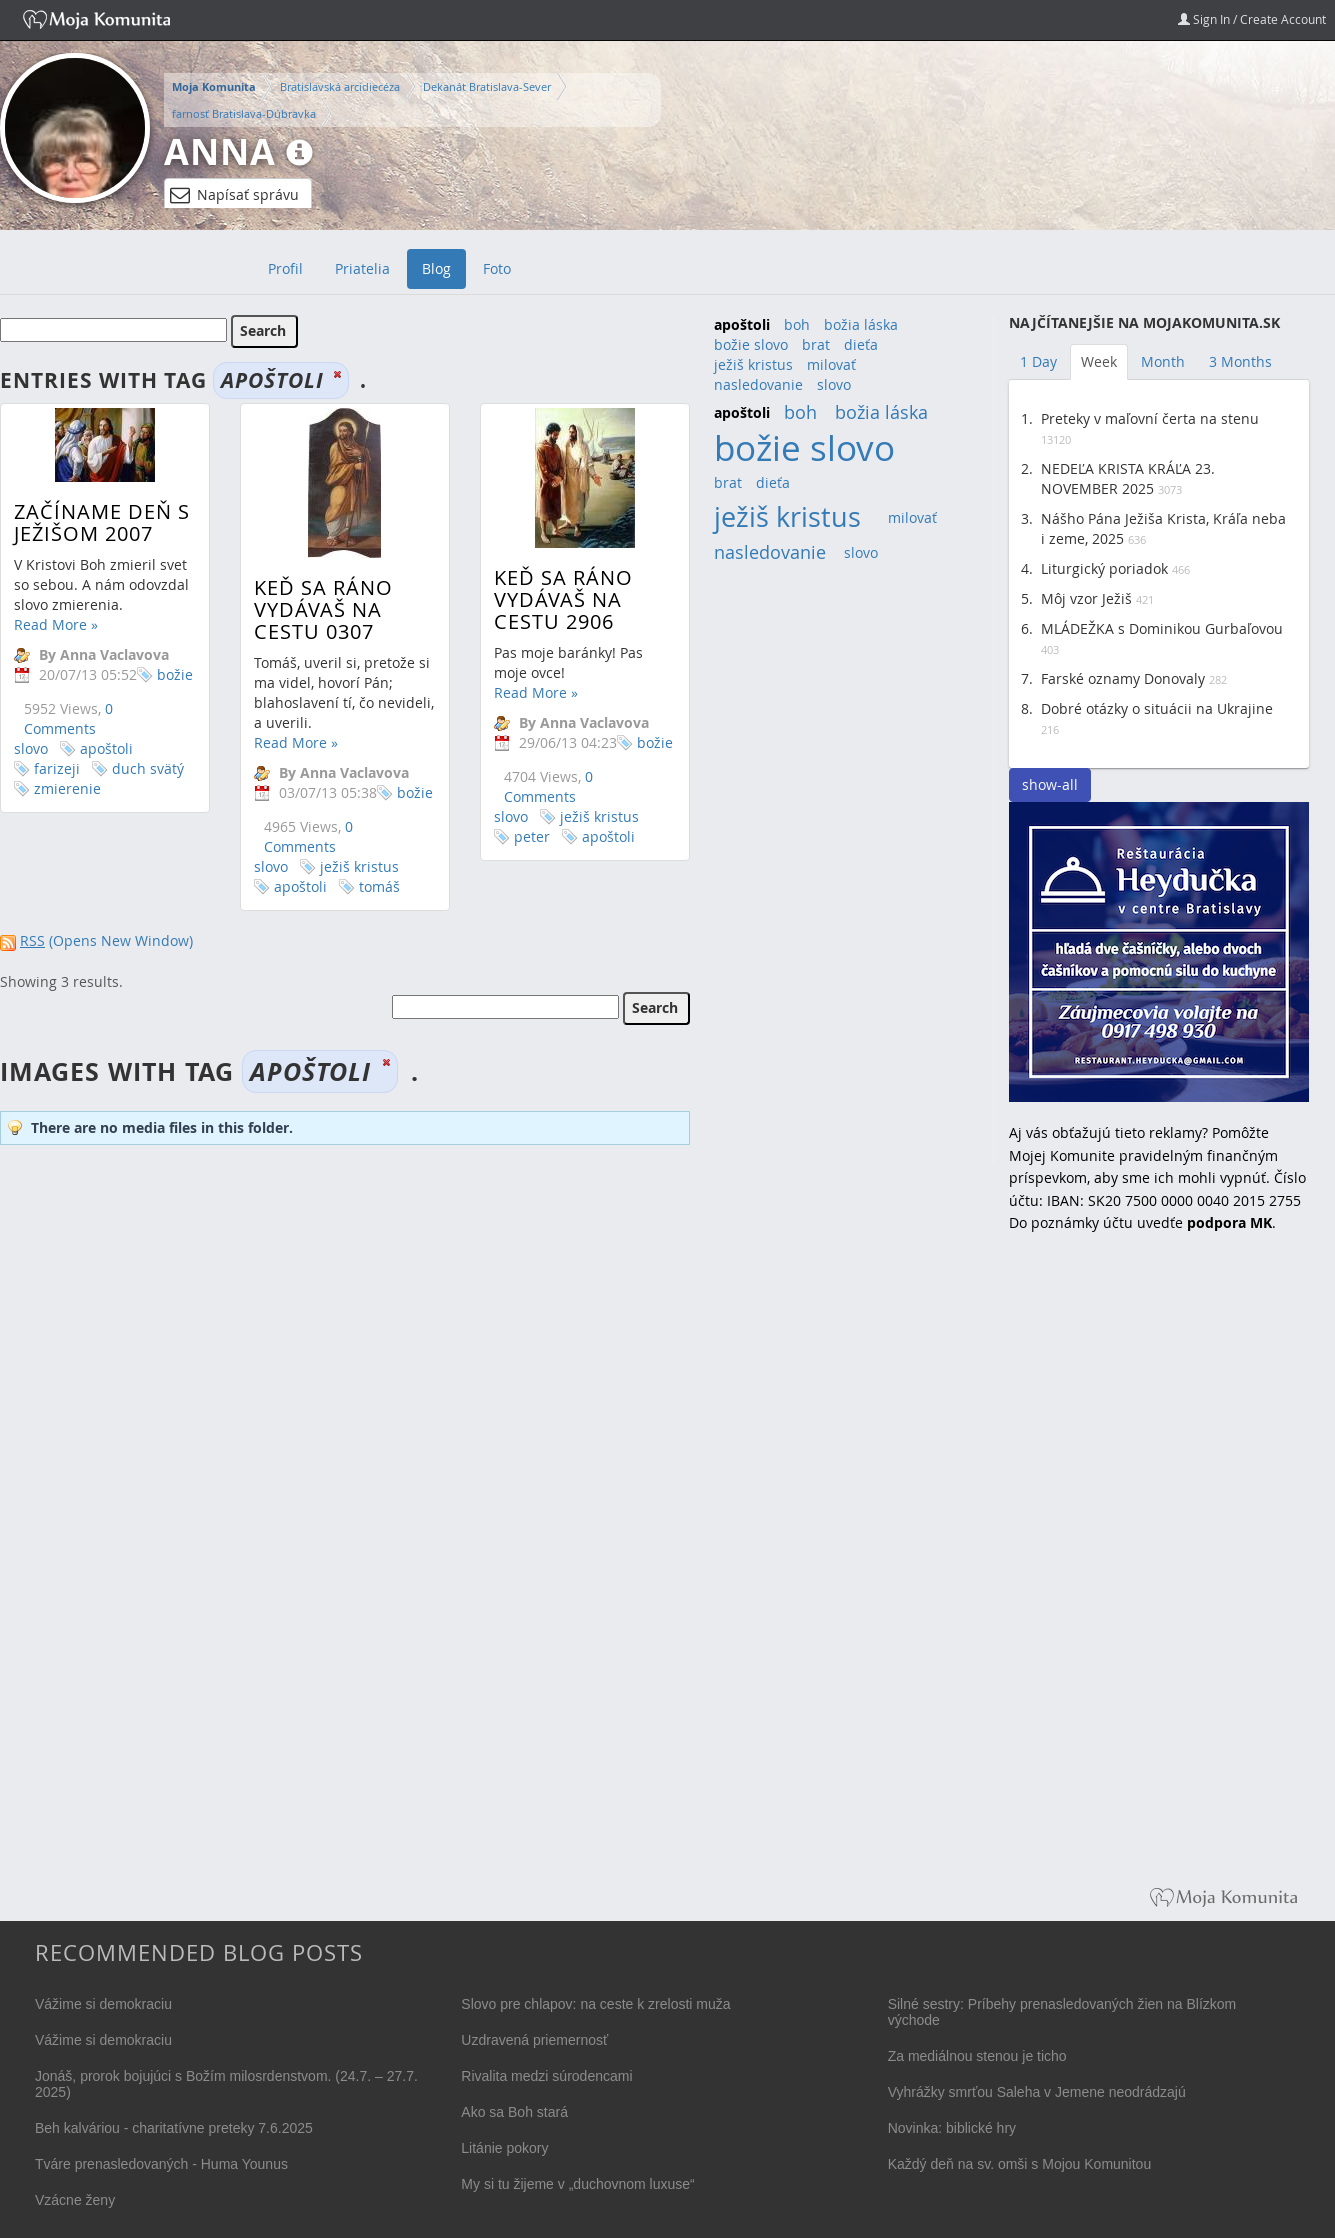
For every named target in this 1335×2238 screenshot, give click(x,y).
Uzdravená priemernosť (534, 2040)
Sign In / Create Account (1252, 19)
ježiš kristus (354, 866)
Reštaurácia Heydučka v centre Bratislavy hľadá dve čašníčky (1159, 952)
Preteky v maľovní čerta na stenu (1150, 418)
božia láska (861, 324)
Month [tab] (1163, 361)
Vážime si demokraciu (103, 2004)
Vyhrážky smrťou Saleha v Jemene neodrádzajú (1037, 2092)
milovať (831, 364)
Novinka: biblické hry (952, 2128)
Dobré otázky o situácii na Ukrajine (1157, 708)
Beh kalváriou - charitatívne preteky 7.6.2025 (174, 2128)
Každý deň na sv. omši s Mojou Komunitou (1020, 2164)
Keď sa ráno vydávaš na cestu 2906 (553, 599)
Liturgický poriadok (1104, 568)
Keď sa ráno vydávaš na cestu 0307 (318, 609)
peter (522, 836)
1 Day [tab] (1038, 361)
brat (816, 344)
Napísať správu (234, 195)
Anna (220, 151)
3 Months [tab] (1240, 361)
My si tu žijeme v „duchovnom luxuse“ (577, 2184)
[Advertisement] (1159, 1574)
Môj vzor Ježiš (1086, 598)
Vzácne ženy (75, 2200)
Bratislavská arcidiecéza (340, 86)
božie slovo (751, 344)
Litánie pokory (504, 2148)
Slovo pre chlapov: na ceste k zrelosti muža (595, 2004)
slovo (834, 384)
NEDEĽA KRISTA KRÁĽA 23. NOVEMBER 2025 (1128, 478)
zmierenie (67, 788)
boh (797, 324)
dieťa (861, 344)
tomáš (374, 886)
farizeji (57, 768)
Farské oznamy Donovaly (1123, 678)
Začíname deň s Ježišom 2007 (102, 522)
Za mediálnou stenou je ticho (977, 2056)
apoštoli (106, 748)
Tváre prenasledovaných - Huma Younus (161, 2164)
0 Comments (68, 718)
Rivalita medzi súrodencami (546, 2076)
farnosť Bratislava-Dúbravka (244, 113)
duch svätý (148, 768)
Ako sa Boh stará (514, 2112)
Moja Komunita (214, 87)
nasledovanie (758, 384)
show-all (1050, 784)
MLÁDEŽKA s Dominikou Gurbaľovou (1162, 628)
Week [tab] (1099, 361)
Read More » (56, 624)
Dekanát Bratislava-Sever (487, 86)
